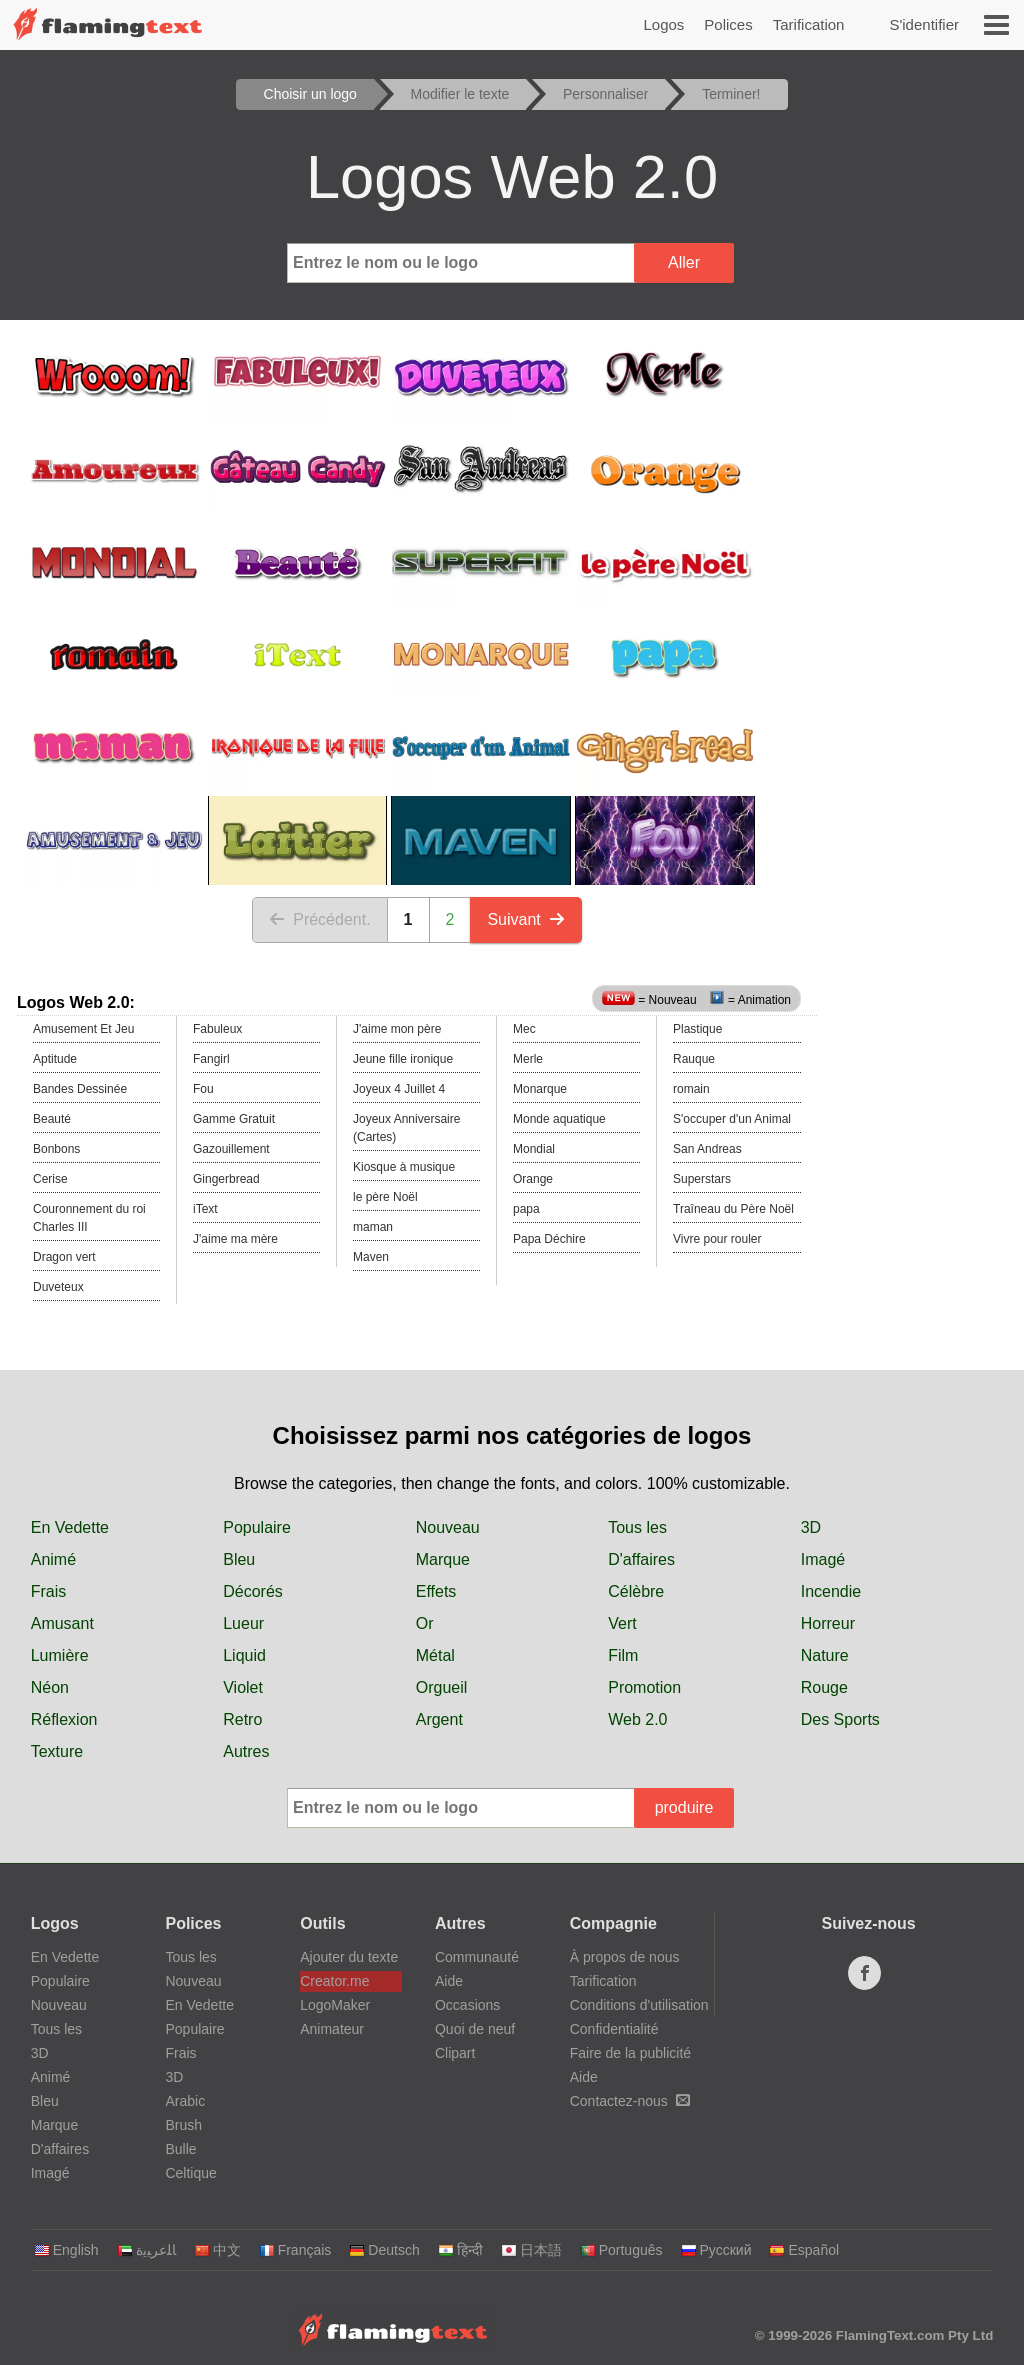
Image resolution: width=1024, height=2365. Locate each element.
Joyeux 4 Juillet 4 (399, 1089)
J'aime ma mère (235, 1239)
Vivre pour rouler (717, 1239)
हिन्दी (460, 2250)
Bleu (239, 1559)
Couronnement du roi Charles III (89, 1218)
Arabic (185, 2101)
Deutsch (384, 2250)
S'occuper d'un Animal (732, 1119)
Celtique (190, 2173)
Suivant (525, 919)
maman (373, 1227)
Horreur (828, 1623)
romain (691, 1089)
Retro (242, 1719)
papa (526, 1209)
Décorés (253, 1591)
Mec (524, 1029)
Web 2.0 (637, 1719)
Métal (435, 1655)
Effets (436, 1591)
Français (295, 2250)
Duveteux (58, 1287)
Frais (49, 1591)
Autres (246, 1751)
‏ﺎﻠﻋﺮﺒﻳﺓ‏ (146, 2250)
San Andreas (707, 1149)
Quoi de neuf (475, 2029)
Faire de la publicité (630, 2053)
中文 (217, 2250)
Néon (50, 1687)
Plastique (697, 1029)
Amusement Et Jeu (83, 1029)
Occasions (467, 2005)
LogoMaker (335, 2005)
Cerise (50, 1179)
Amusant (62, 1623)
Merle (528, 1059)
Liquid (244, 1655)
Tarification (809, 24)
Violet (243, 1687)
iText (205, 1209)
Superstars (702, 1179)
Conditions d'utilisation (639, 2005)
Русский (716, 2250)
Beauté (52, 1119)
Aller (684, 262)
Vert (622, 1623)
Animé (53, 1559)
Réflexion (64, 1719)
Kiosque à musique (404, 1167)
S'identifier (924, 24)
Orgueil (442, 1687)
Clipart (455, 2053)
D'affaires (641, 1559)
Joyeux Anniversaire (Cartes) (406, 1128)
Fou (203, 1089)
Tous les (637, 1527)
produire (684, 1807)
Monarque (540, 1089)
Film (623, 1655)
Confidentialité (614, 2029)
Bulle (180, 2149)
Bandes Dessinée (80, 1089)
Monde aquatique (559, 1119)
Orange (533, 1179)
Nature (825, 1655)
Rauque (694, 1059)
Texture (57, 1751)
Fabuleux (217, 1029)
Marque (443, 1559)
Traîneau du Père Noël (733, 1209)
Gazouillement (231, 1149)
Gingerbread (226, 1179)
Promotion (644, 1687)
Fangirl (211, 1059)
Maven (371, 1257)
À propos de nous (625, 1957)
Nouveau (448, 1527)
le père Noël (385, 1197)
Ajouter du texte (349, 1957)
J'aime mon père (397, 1029)
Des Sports (840, 1719)
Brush (183, 2125)
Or (425, 1623)
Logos (663, 24)
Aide (449, 1981)
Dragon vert (64, 1257)
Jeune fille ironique (403, 1059)
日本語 (531, 2250)
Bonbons (56, 1149)
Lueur (243, 1623)
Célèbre (636, 1591)
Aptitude (55, 1059)
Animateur (332, 2029)
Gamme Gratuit (234, 1119)
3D (811, 1527)
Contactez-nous (630, 2101)
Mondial (534, 1149)
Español (804, 2250)
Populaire (257, 1527)
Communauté (477, 1957)
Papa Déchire (549, 1239)
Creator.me (334, 1981)
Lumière (60, 1655)
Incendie (831, 1591)
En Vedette (70, 1527)
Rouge (824, 1687)
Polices (728, 24)
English (66, 2250)
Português (621, 2250)
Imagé (823, 1559)
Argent (439, 1719)
